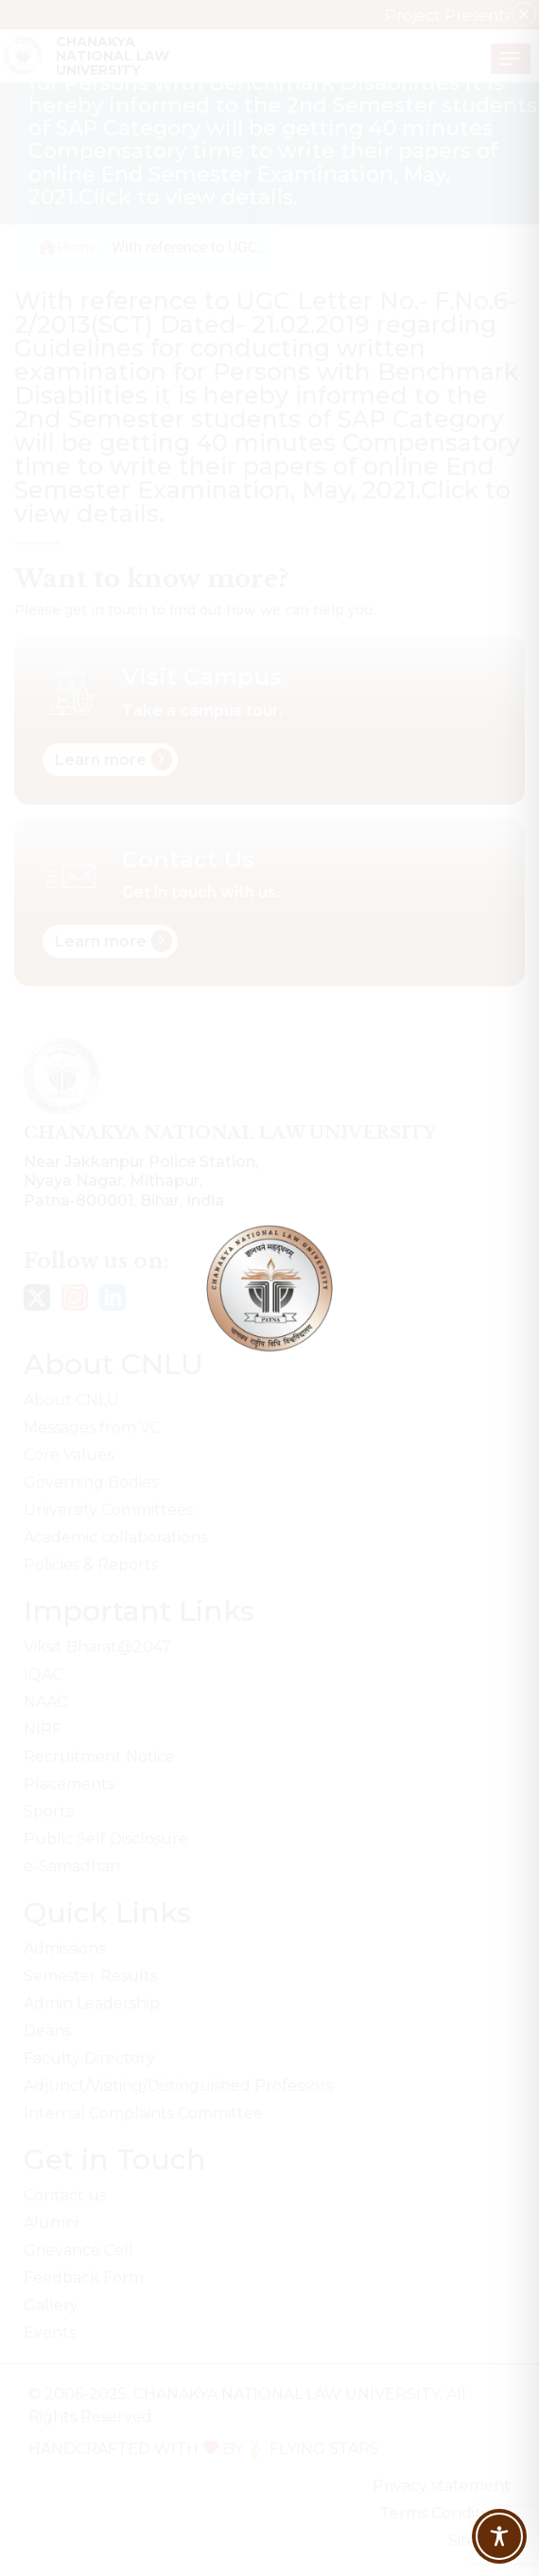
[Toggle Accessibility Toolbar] (499, 2536)
